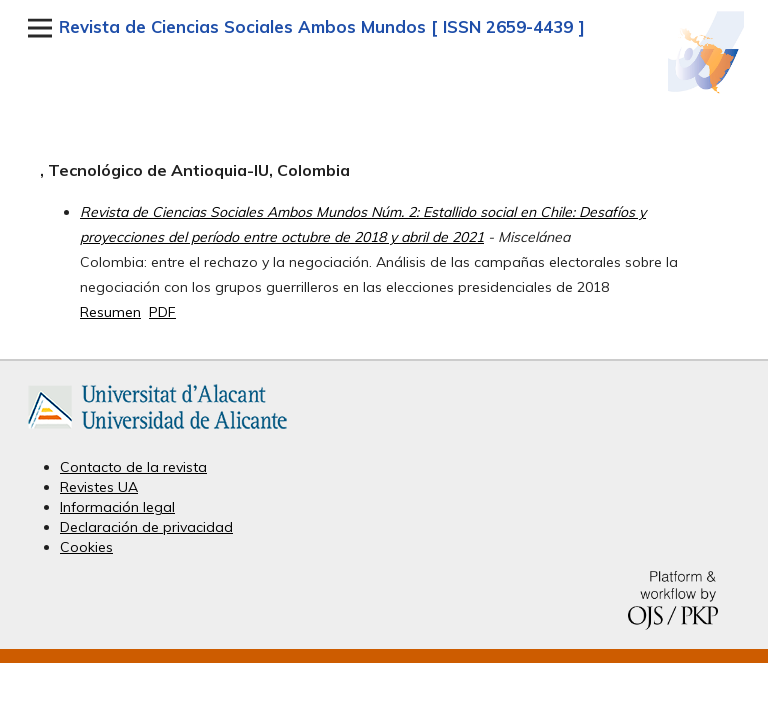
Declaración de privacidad (146, 527)
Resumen (110, 312)
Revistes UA (99, 487)
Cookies (86, 547)
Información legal (117, 507)
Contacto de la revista (133, 467)
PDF (162, 312)
